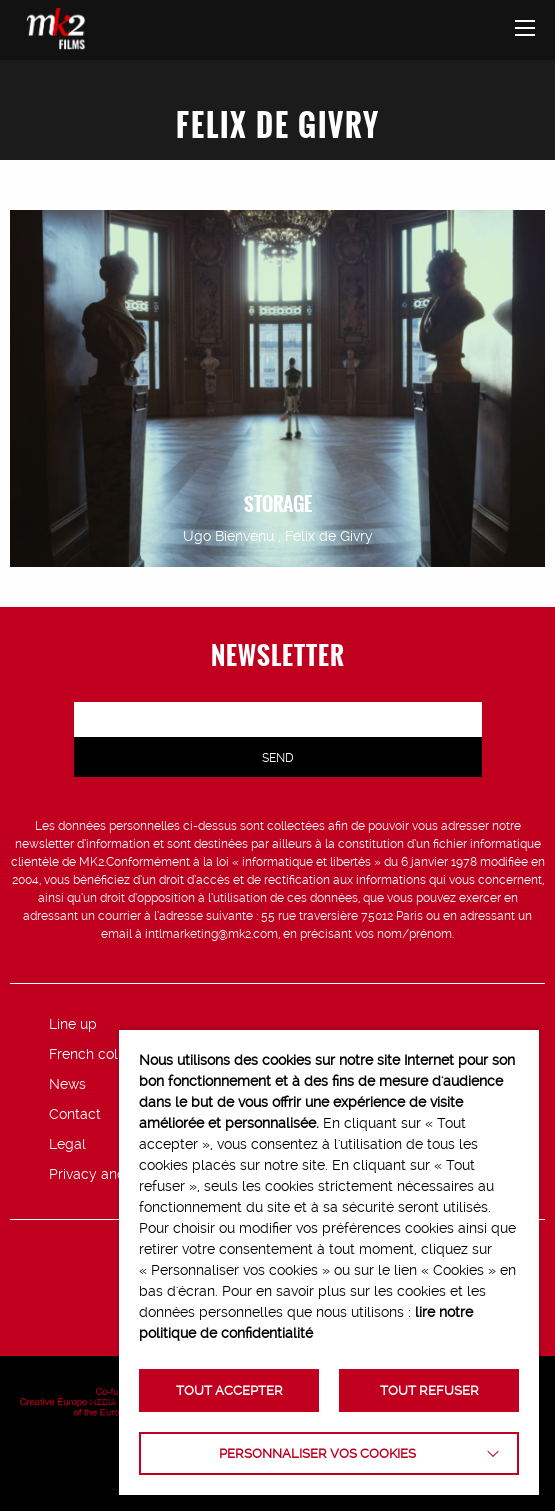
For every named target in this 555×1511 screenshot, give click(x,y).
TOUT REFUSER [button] (429, 1390)
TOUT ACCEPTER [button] (229, 1390)
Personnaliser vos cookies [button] (317, 1453)
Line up (73, 1024)
